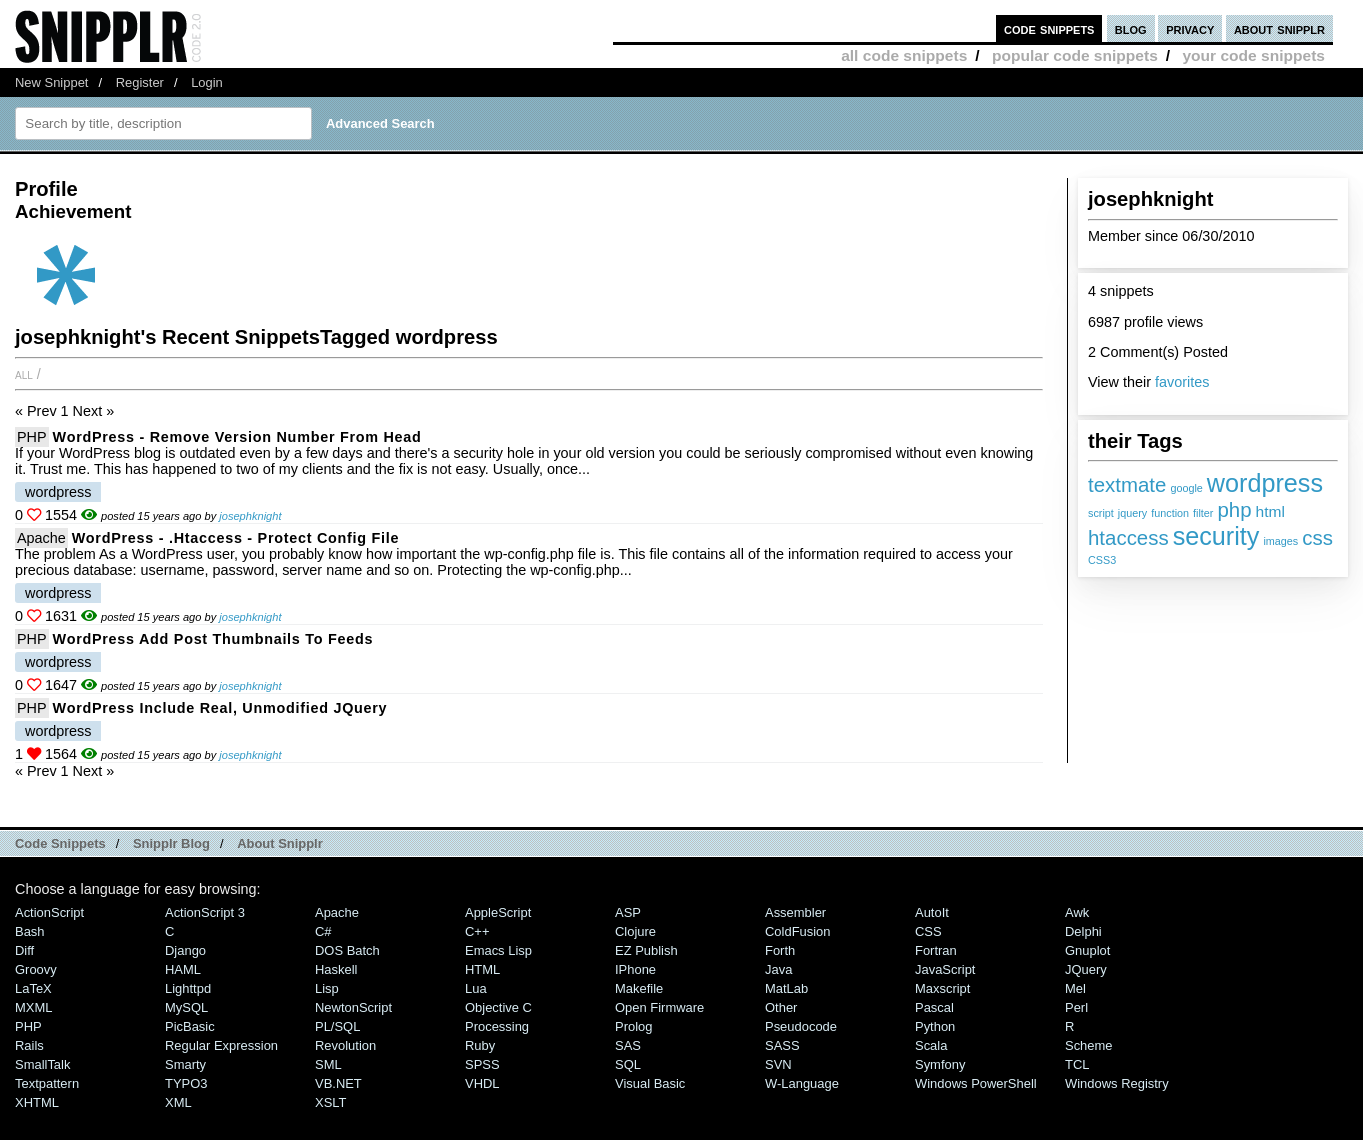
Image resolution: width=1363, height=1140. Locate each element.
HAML (183, 969)
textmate (1127, 484)
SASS (782, 1045)
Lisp (327, 988)
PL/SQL (337, 1026)
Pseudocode (801, 1026)
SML (328, 1064)
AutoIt (932, 912)
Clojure (635, 931)
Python (935, 1026)
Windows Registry (1117, 1083)
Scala (931, 1045)
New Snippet (51, 82)
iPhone (635, 969)
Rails (29, 1045)
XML (178, 1102)
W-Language (802, 1083)
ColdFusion (798, 931)
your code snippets (1253, 55)
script (1101, 513)
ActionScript (49, 912)
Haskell (336, 969)
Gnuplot (1087, 950)
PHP (32, 437)
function (1170, 513)
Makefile (639, 988)
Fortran (936, 950)
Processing (497, 1026)
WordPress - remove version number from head (237, 437)
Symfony (940, 1064)
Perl (1076, 1007)
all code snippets (904, 55)
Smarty (185, 1064)
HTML (482, 969)
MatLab (786, 988)
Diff (24, 950)
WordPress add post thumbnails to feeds (213, 639)
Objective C (498, 1007)
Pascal (934, 1007)
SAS (628, 1045)
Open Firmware (659, 1007)
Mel (1075, 988)
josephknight (250, 516)
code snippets (1049, 28)
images (1280, 541)
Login (207, 82)
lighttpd (188, 988)
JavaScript (945, 969)
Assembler (795, 912)
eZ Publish (646, 950)
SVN (778, 1064)
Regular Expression (221, 1045)
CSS (928, 931)
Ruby (480, 1045)
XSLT (330, 1102)
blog (1131, 28)
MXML (33, 1007)
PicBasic (190, 1026)
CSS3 (1102, 560)
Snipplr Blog (171, 843)
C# (323, 931)
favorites (1182, 382)
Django (185, 950)
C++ (477, 931)
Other (781, 1007)
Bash (30, 931)
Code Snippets (60, 843)
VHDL (482, 1083)
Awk (1077, 912)
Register (140, 82)
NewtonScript (353, 1007)
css (1317, 537)
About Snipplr (280, 843)
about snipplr (1279, 28)
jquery (1132, 513)
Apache (41, 538)
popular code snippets (1075, 55)
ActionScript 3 (205, 912)
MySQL (186, 1007)
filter (1203, 513)
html (1270, 511)
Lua (476, 988)
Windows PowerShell (976, 1083)
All (24, 374)
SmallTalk (42, 1064)
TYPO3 (186, 1083)
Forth (780, 950)
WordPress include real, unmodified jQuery (220, 708)
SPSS (482, 1064)
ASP (628, 912)
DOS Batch (347, 950)
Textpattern (47, 1083)
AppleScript (498, 912)
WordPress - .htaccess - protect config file (235, 538)
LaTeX (33, 988)
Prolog (633, 1026)
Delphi (1083, 931)
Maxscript (942, 988)
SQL (628, 1064)
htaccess (1128, 537)
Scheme (1089, 1045)
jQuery (1086, 969)
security (1216, 536)
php (1234, 509)
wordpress (1265, 483)
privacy (1190, 28)
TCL (1077, 1064)
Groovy (36, 969)
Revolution (345, 1045)
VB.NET (338, 1083)
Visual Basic (650, 1083)
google (1186, 488)
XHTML (37, 1102)
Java (778, 969)
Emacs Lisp (498, 950)
